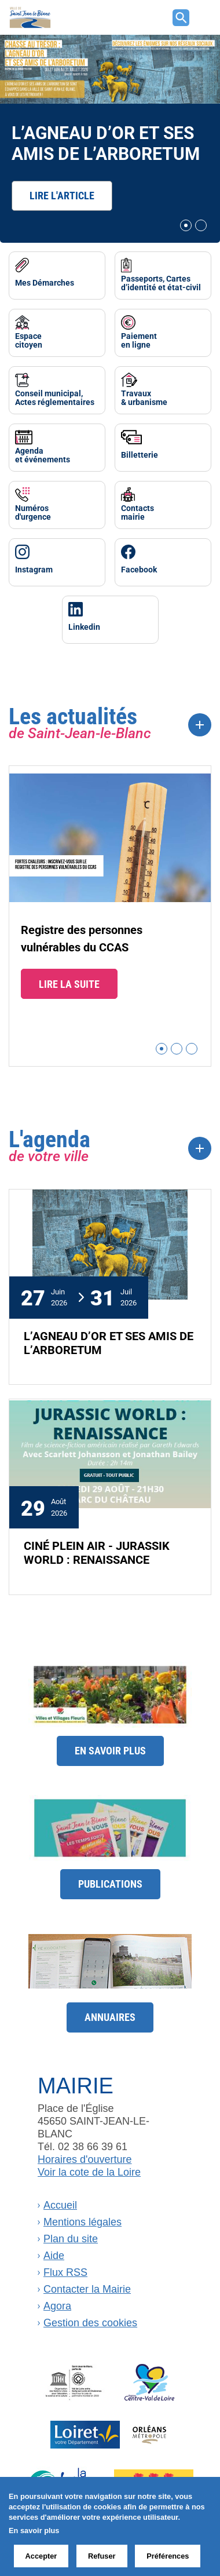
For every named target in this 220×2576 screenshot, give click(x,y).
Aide (53, 2255)
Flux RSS (65, 2272)
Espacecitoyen (28, 340)
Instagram (34, 569)
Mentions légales (82, 2222)
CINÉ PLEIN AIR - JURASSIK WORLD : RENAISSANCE (97, 1552)
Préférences (167, 2556)
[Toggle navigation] (202, 17)
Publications (110, 1884)
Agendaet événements (42, 455)
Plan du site (70, 2239)
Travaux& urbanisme (144, 397)
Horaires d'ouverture (85, 2159)
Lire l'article (62, 195)
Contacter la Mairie (87, 2289)
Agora (57, 2306)
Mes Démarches (44, 282)
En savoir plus (110, 1750)
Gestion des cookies (90, 2323)
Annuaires (110, 2017)
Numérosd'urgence (33, 512)
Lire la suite (69, 984)
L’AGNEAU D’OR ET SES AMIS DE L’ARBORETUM (106, 142)
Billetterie (139, 454)
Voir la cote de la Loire (89, 2172)
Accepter (41, 2556)
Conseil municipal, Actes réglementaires (54, 397)
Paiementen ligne (139, 340)
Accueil (60, 2205)
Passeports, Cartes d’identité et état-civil (161, 283)
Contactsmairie (137, 512)
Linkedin (84, 626)
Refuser (102, 2556)
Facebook (139, 569)
